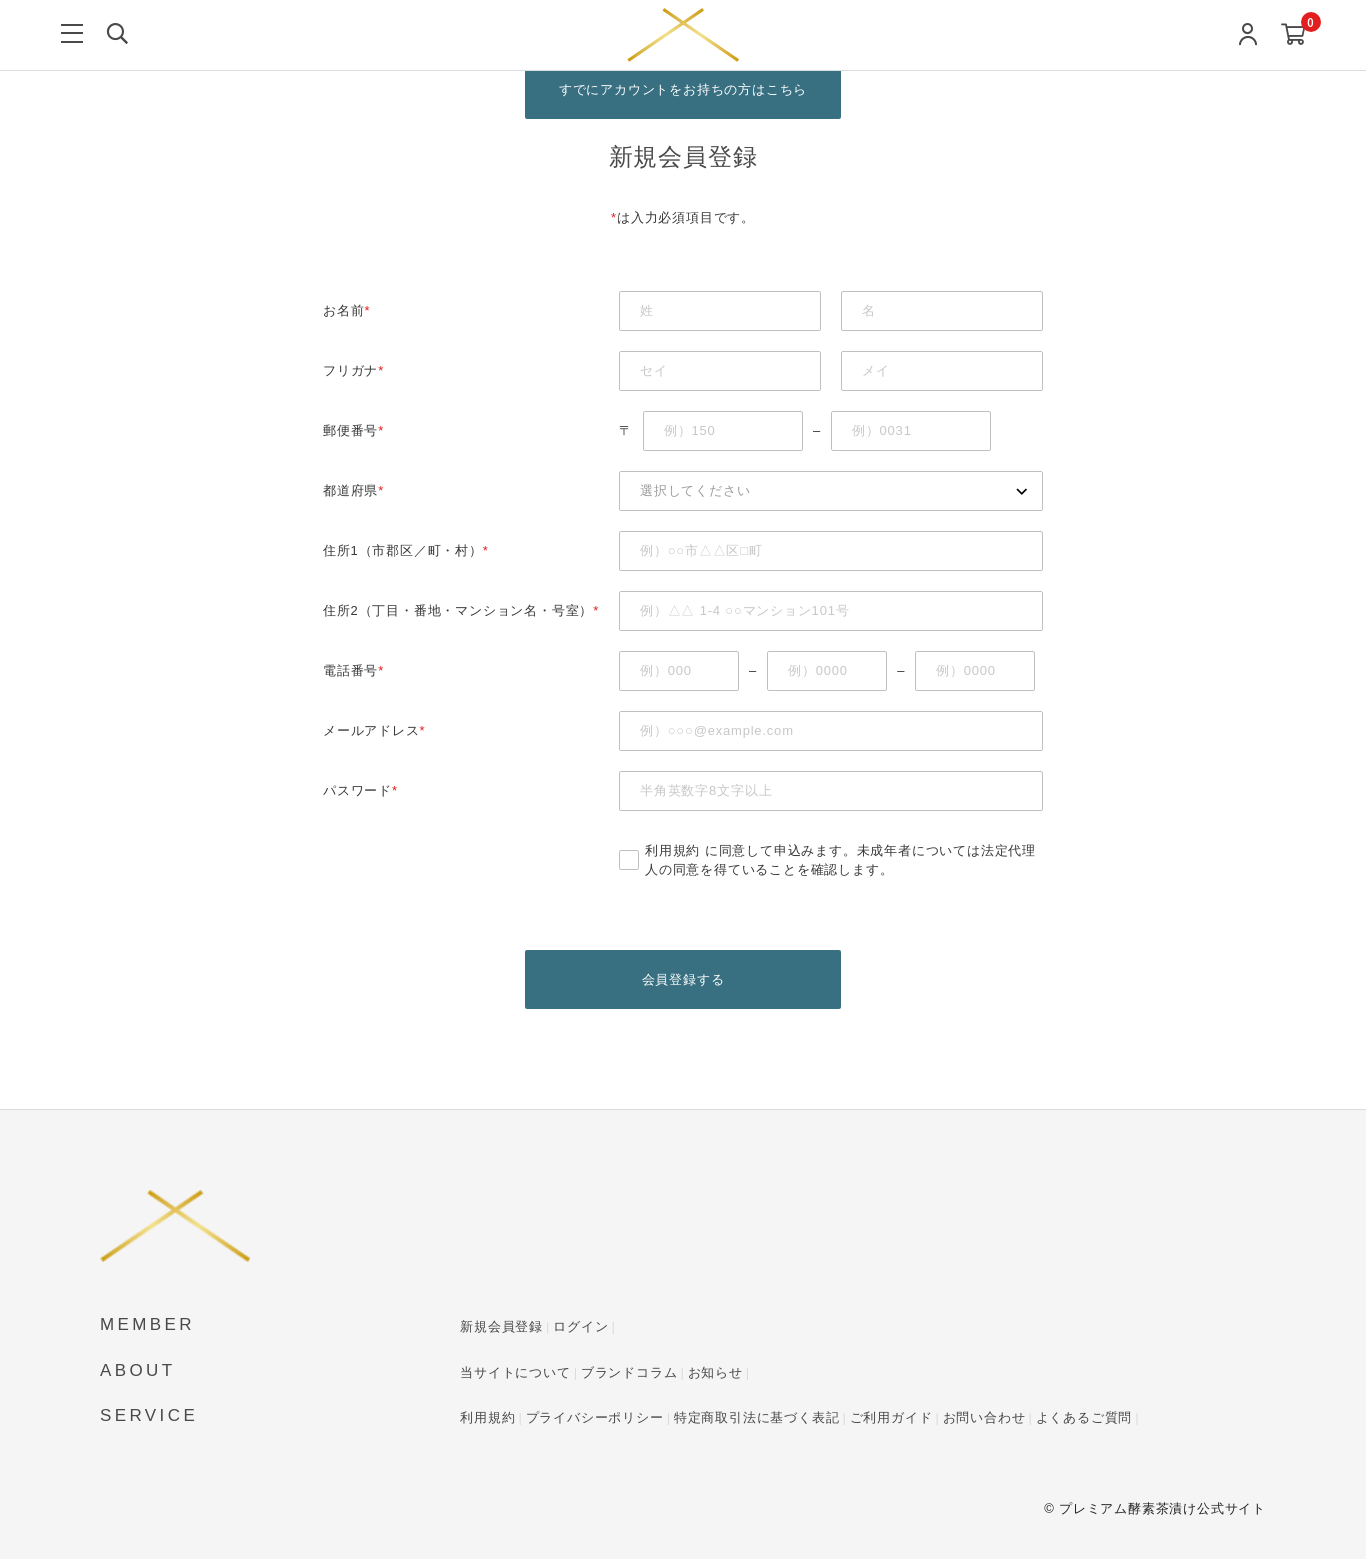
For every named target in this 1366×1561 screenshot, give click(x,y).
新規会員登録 (501, 1328)
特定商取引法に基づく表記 (757, 1419)
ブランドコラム (629, 1374)
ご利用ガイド (891, 1419)
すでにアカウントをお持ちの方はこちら (683, 89)
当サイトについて (515, 1374)
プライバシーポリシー (595, 1419)
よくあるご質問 (1084, 1419)
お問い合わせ (984, 1419)
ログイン (580, 1328)
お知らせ (715, 1374)
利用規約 (672, 851)
